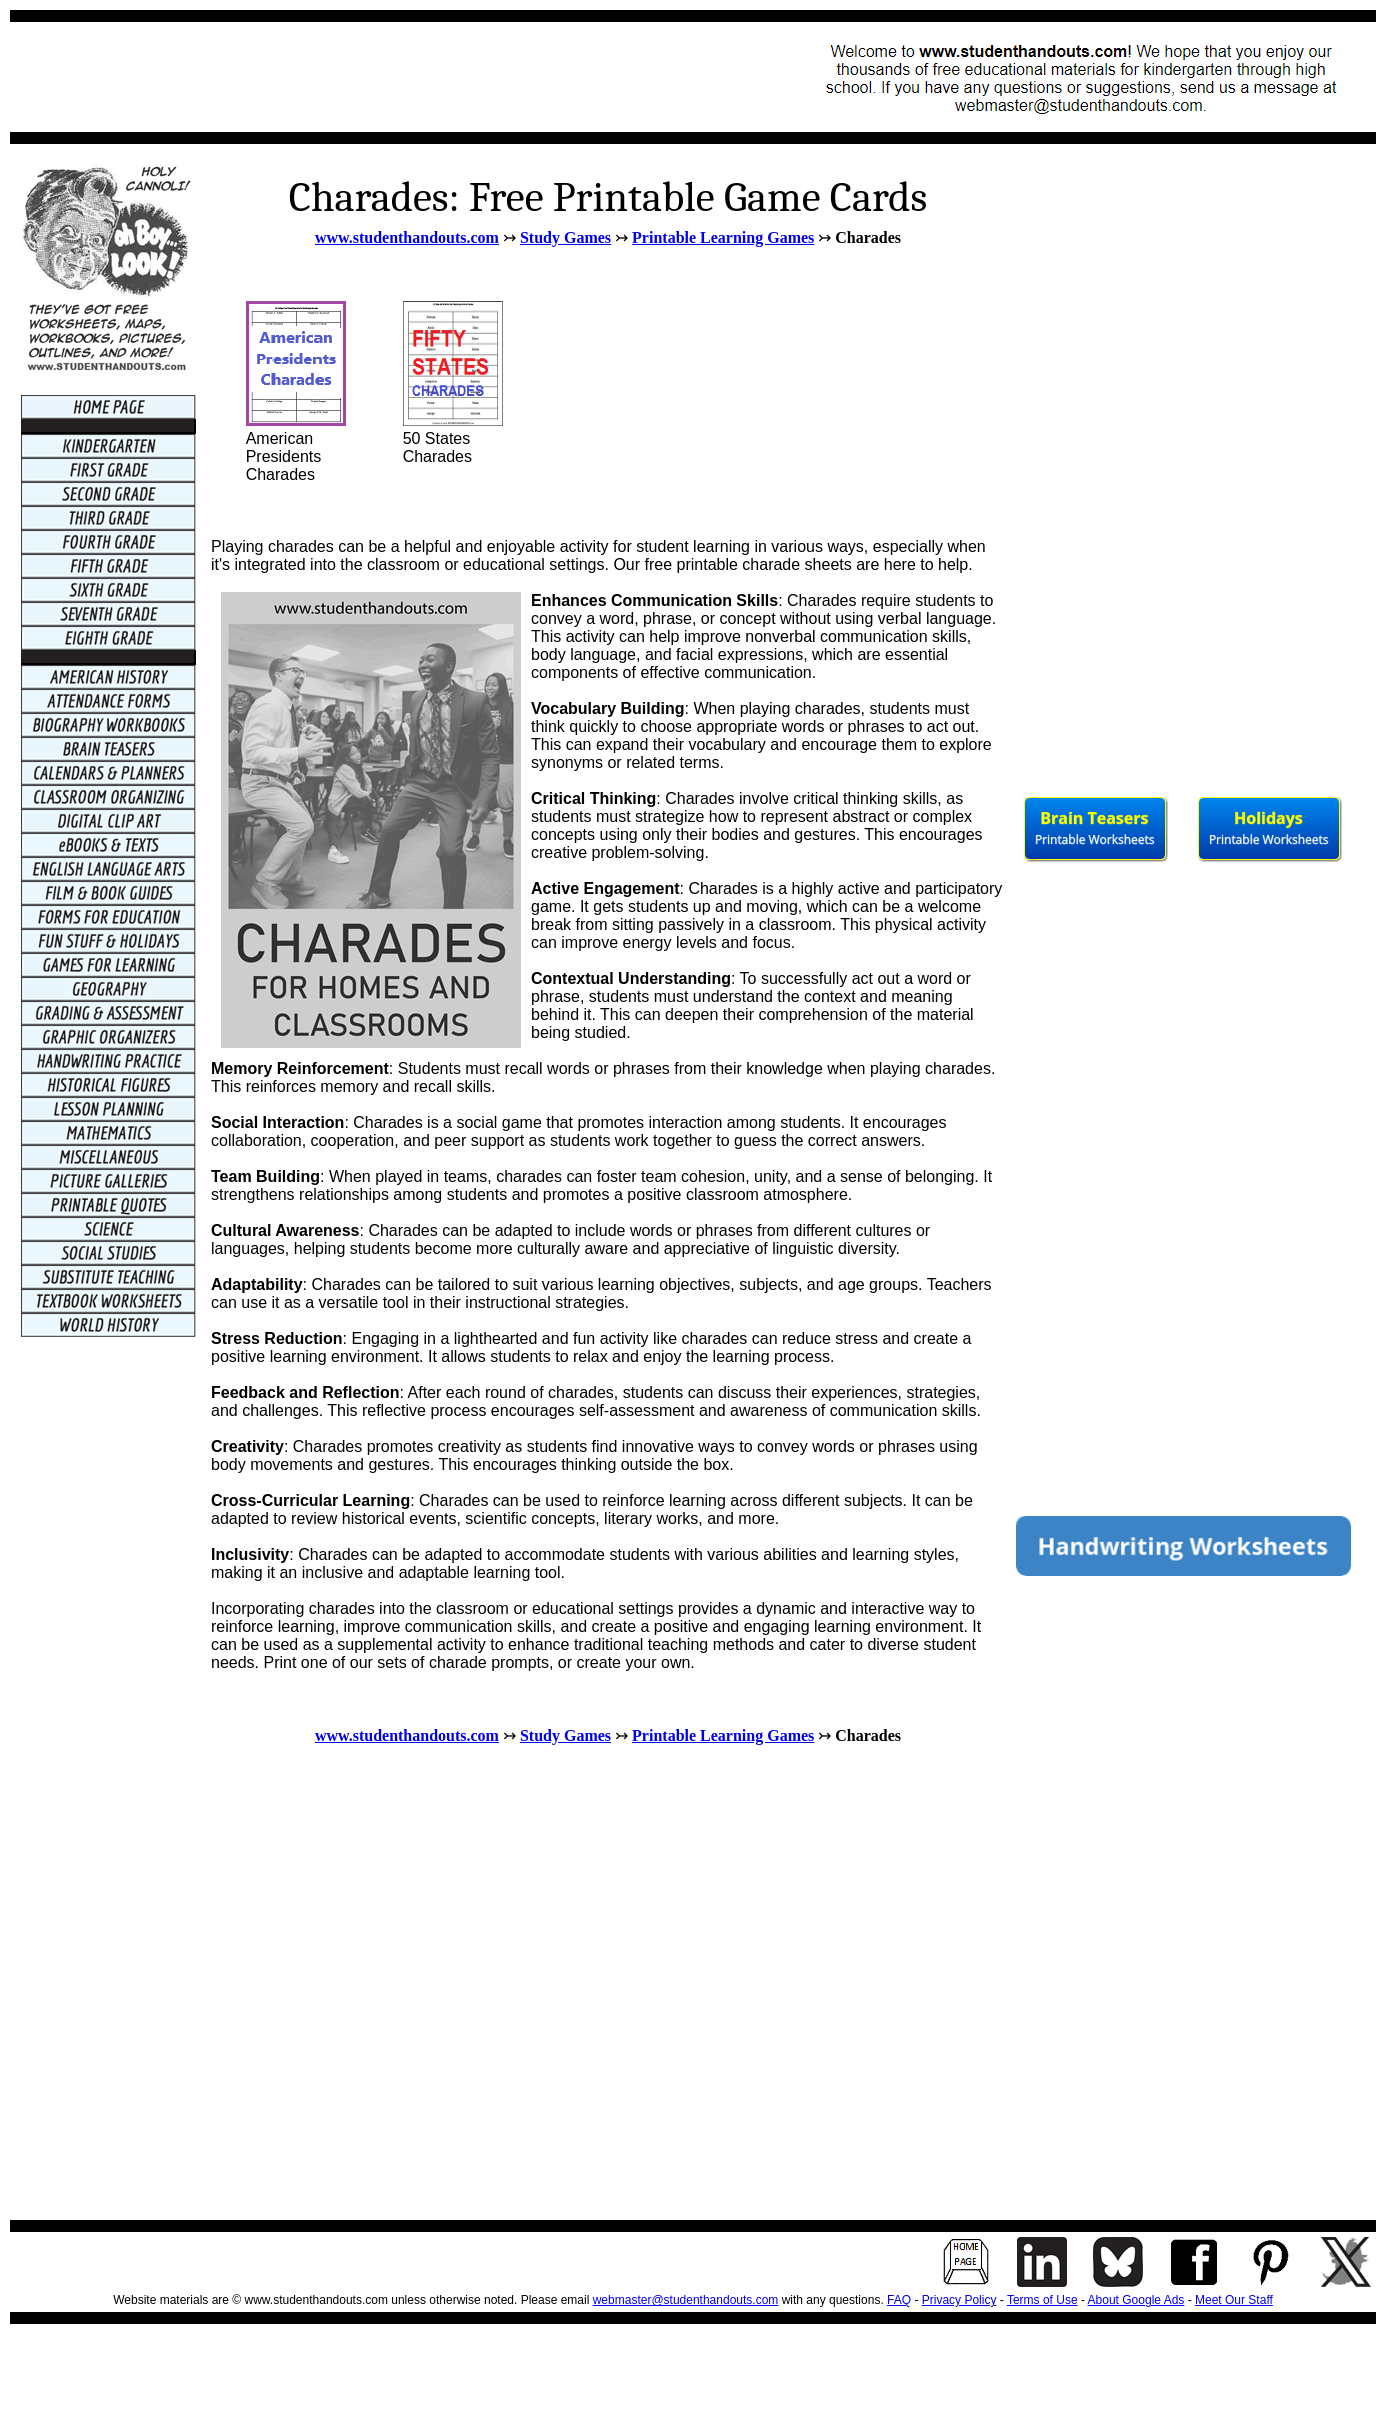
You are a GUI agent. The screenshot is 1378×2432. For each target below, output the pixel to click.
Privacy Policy (959, 2300)
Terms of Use (1042, 2300)
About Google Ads (1136, 2300)
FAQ (899, 2300)
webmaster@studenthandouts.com (686, 2300)
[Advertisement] (386, 77)
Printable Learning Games (723, 237)
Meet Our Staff (1234, 2300)
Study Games (565, 237)
